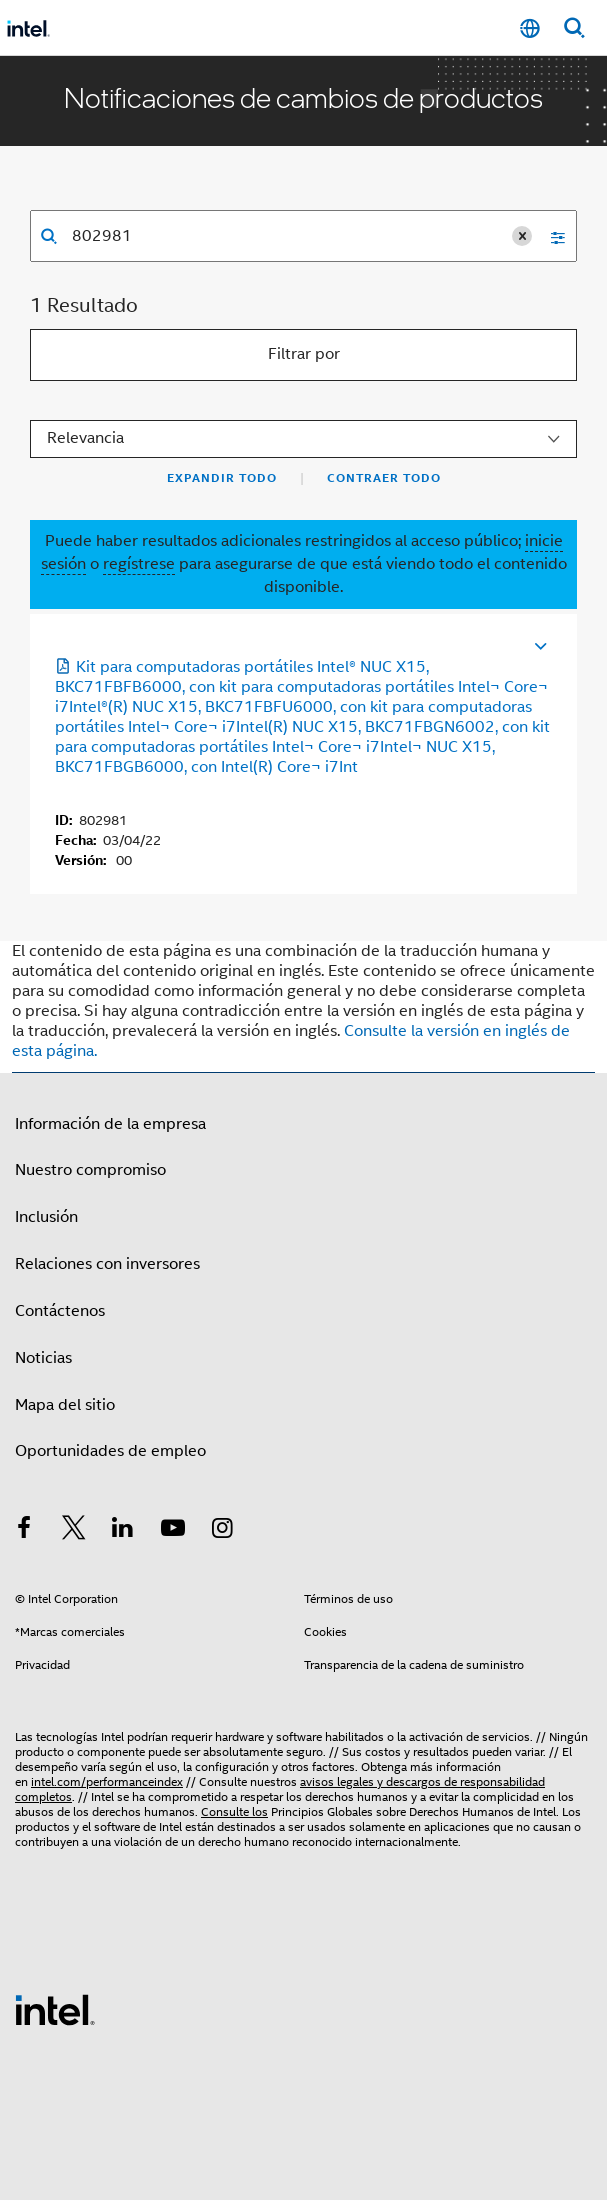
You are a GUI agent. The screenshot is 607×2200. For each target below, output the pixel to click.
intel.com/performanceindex (107, 1781)
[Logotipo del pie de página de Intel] (55, 2009)
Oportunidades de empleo (110, 1451)
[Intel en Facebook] (24, 1531)
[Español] (530, 28)
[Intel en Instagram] (222, 1531)
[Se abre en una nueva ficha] (452, 643)
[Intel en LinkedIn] (123, 1531)
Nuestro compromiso (90, 1170)
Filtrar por (304, 354)
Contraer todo (384, 478)
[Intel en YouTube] (173, 1531)
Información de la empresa (110, 1124)
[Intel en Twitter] (74, 1531)
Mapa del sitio (65, 1405)
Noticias (43, 1358)
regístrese (139, 564)
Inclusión (46, 1217)
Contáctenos (60, 1311)
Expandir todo (222, 478)
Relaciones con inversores (107, 1264)
